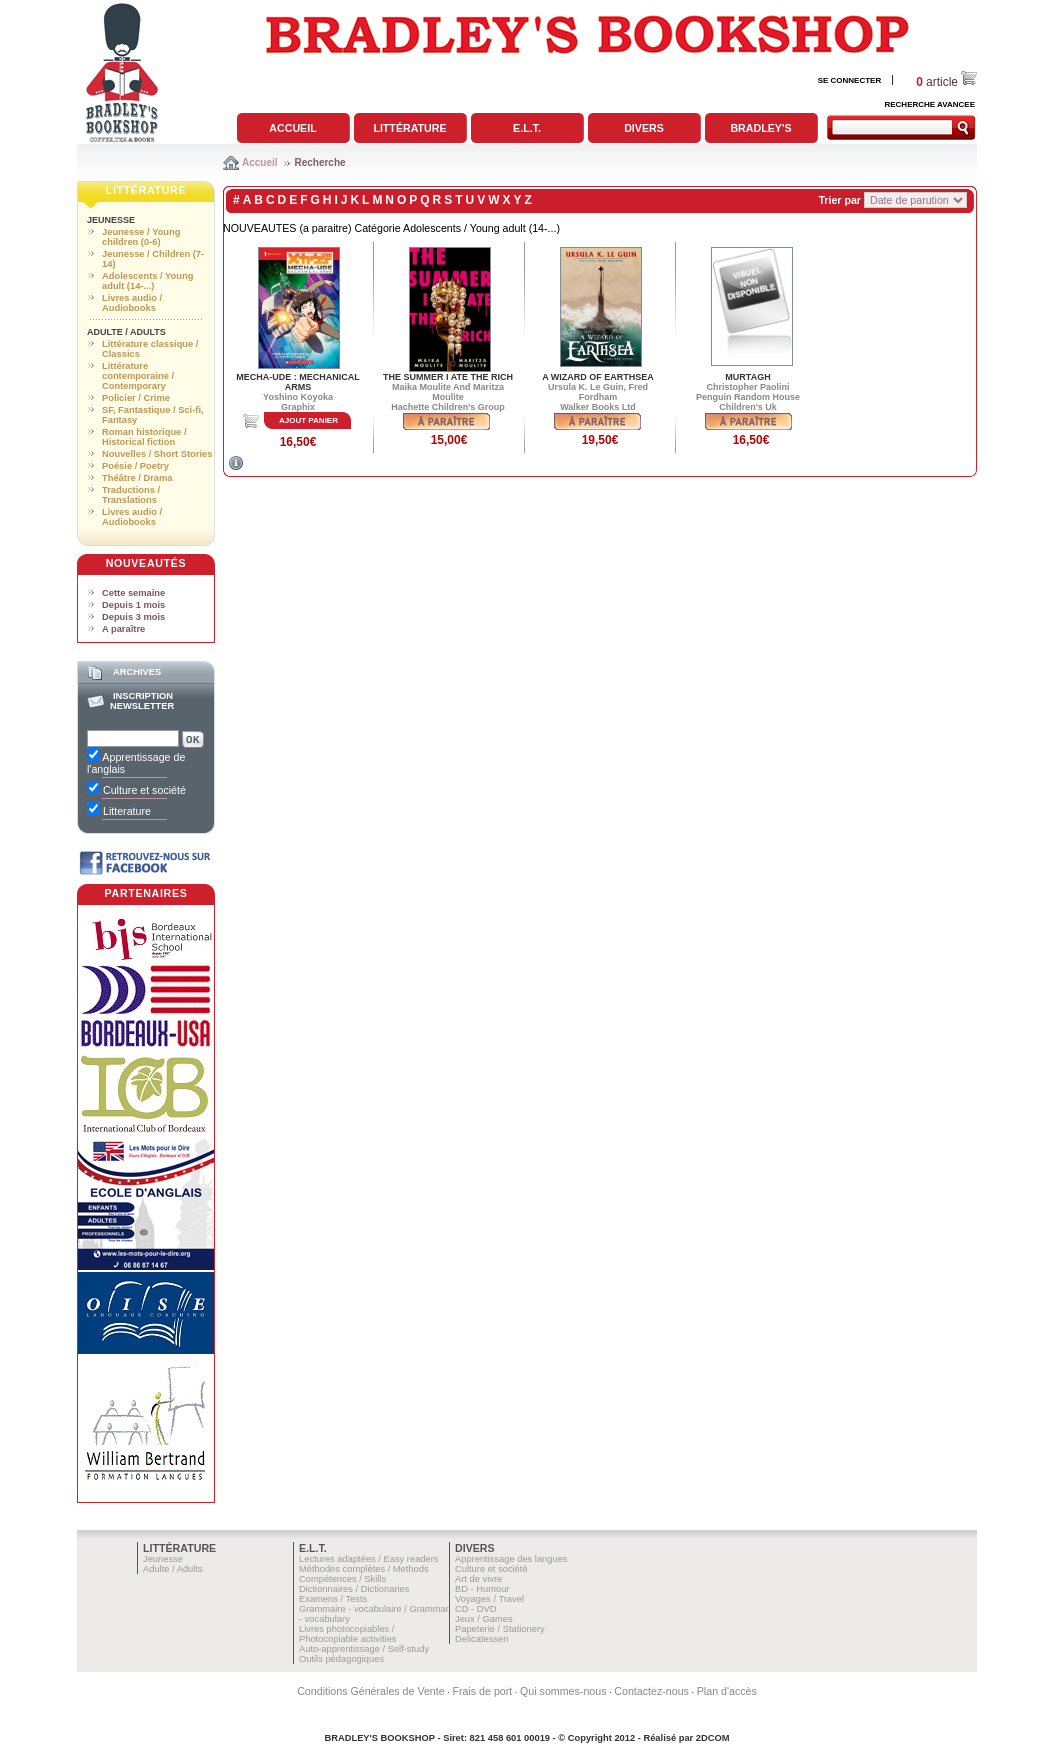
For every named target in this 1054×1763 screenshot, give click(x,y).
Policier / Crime (136, 398)
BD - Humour (482, 1589)
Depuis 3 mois (133, 617)
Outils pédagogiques (341, 1659)
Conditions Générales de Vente (371, 1691)
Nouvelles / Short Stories (157, 454)
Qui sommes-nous (563, 1691)
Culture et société (491, 1569)
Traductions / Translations (131, 495)
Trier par (839, 200)
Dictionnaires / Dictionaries (354, 1589)
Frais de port (482, 1691)
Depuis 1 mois (133, 605)
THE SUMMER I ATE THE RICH (448, 377)
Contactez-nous (651, 1691)
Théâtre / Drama (137, 478)
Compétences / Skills (342, 1579)
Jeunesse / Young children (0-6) (141, 237)
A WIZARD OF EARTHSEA (598, 377)
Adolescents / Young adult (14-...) (147, 281)
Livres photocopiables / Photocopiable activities (348, 1634)
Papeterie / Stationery (500, 1629)
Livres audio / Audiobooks (132, 303)
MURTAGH (747, 377)
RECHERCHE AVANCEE (929, 104)
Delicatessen (481, 1639)
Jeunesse (111, 220)
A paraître (123, 629)
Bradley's (760, 128)
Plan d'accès (727, 1691)
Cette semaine (133, 593)
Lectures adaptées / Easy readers (369, 1559)
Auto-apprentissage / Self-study (364, 1649)
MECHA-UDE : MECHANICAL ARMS (298, 382)
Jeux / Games (484, 1619)
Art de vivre (478, 1579)
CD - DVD (475, 1609)
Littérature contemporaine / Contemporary (138, 376)
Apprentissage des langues (511, 1559)
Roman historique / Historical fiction (144, 437)
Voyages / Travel (489, 1599)
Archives (137, 672)
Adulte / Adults (126, 332)
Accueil (292, 128)
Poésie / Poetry (135, 466)
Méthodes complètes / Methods (364, 1569)
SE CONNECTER (850, 80)
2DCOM (713, 1738)
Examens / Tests (333, 1599)
